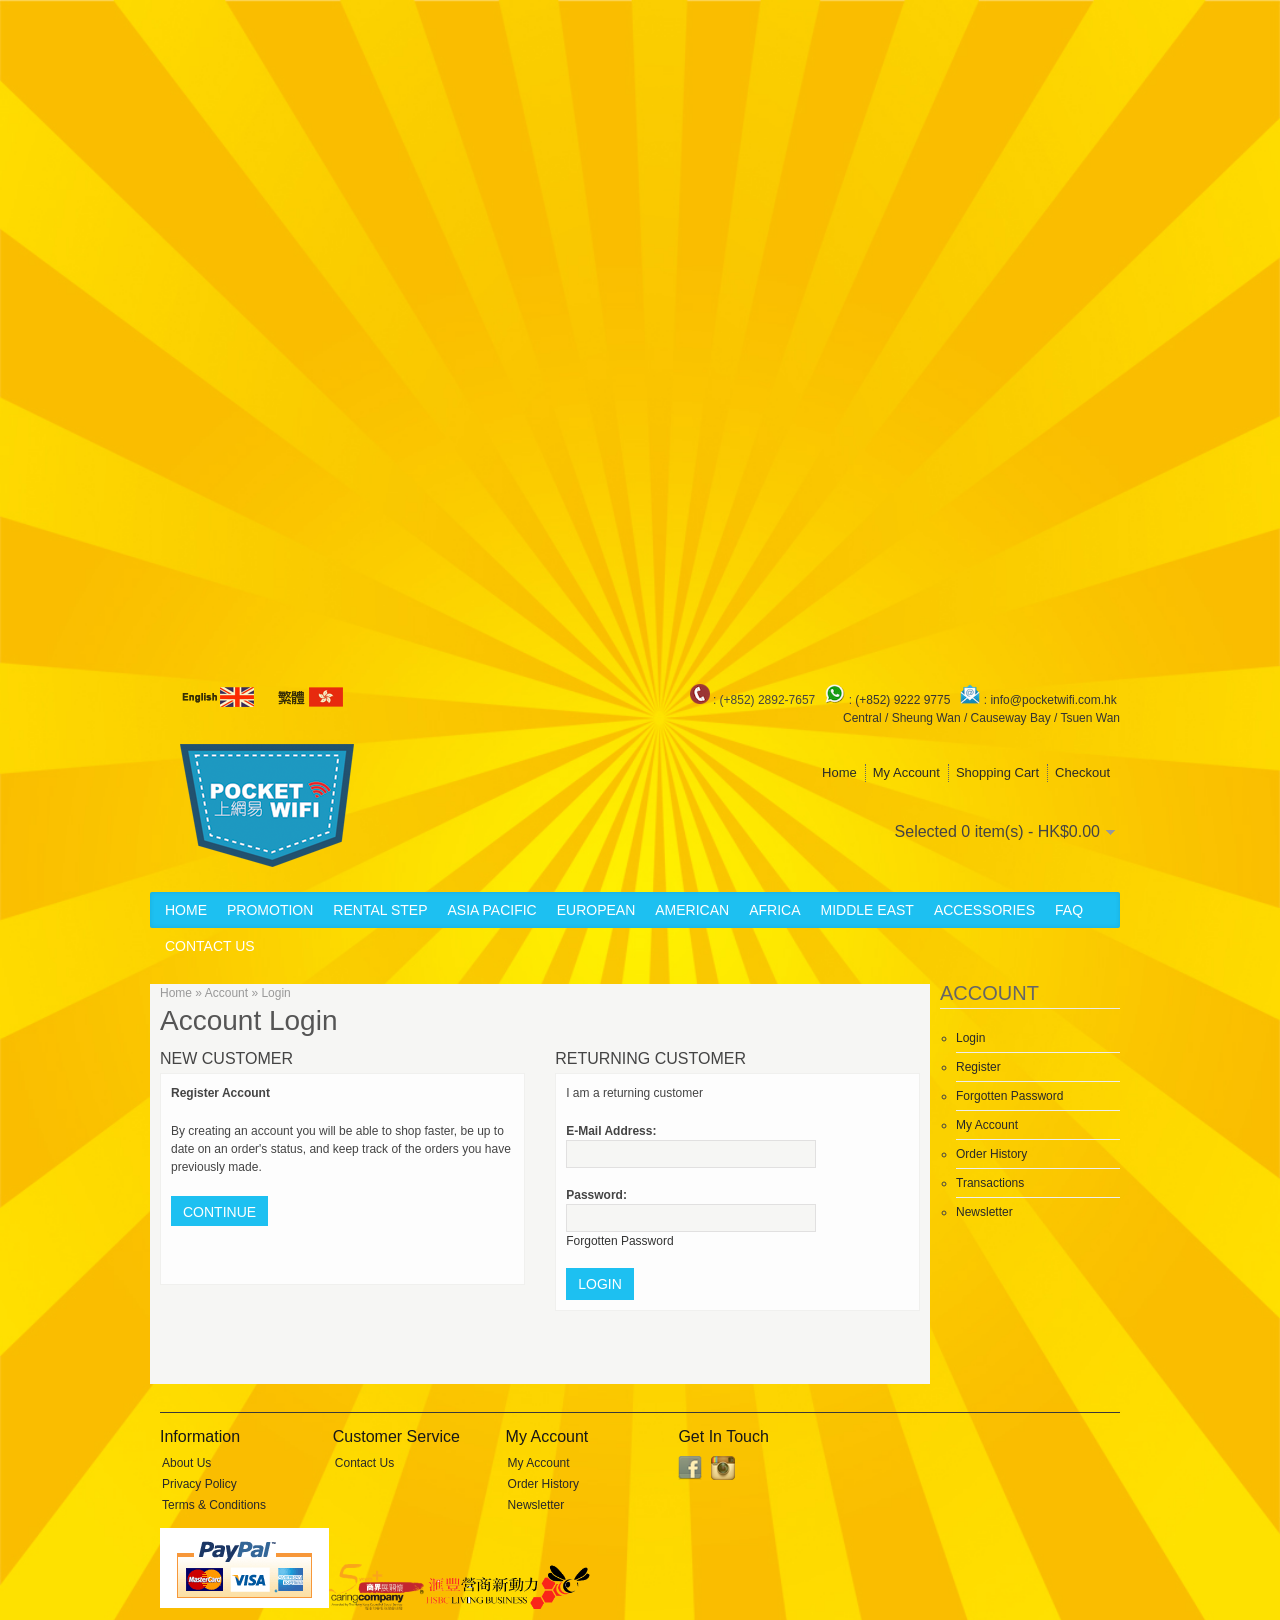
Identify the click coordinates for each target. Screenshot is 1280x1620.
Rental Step (380, 910)
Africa (774, 910)
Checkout (1082, 772)
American (692, 910)
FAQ (1069, 910)
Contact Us (210, 946)
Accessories (984, 910)
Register (978, 1067)
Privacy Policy (199, 1484)
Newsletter (984, 1212)
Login (970, 1038)
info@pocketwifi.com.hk (1053, 700)
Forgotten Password (1009, 1096)
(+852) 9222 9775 (904, 700)
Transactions (990, 1183)
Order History (991, 1154)
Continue (219, 1212)
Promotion (270, 910)
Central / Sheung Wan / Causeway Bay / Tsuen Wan (981, 718)
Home (839, 772)
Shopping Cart (997, 772)
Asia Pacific (491, 910)
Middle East (867, 910)
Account (226, 993)
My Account (906, 772)
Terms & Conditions (214, 1505)
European (596, 910)
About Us (186, 1463)
